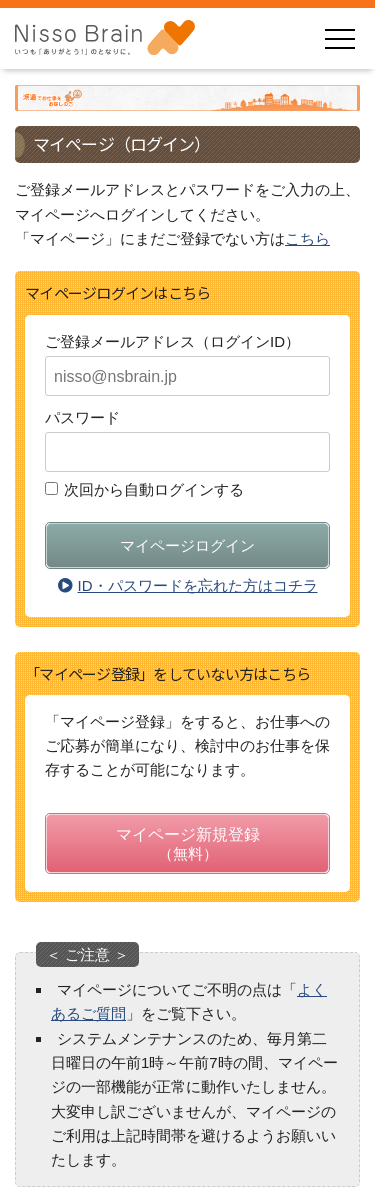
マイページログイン (187, 545)
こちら (307, 238)
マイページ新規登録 (187, 846)
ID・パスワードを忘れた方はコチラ (188, 585)
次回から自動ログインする (154, 489)
